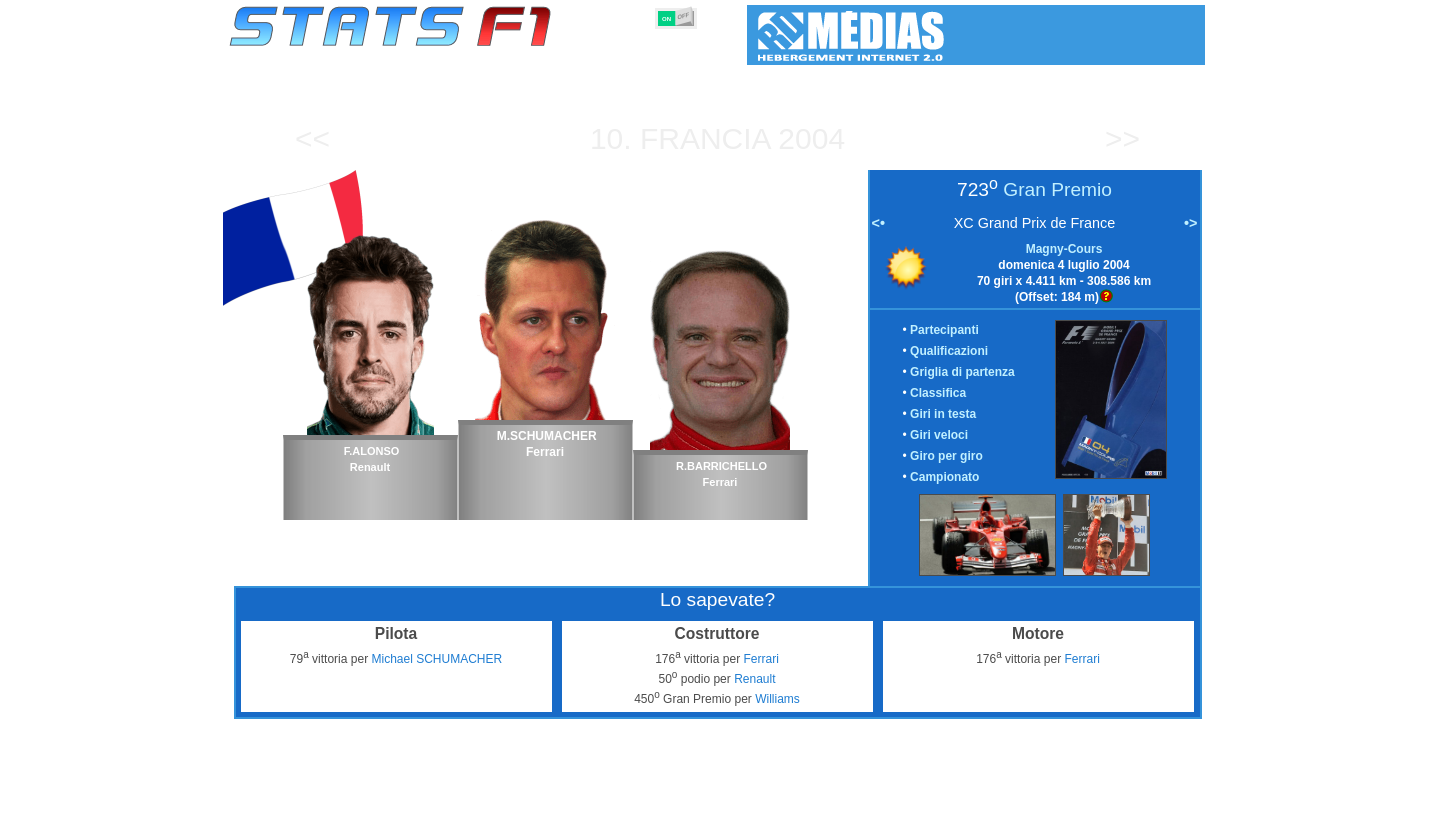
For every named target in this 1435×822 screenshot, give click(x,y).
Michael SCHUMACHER (436, 659)
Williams (777, 699)
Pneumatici (738, 803)
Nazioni (814, 803)
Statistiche (298, 803)
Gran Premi (454, 803)
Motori (665, 803)
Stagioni (374, 803)
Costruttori (593, 803)
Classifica (938, 393)
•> (1190, 223)
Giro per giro (946, 456)
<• (878, 223)
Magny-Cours (1064, 249)
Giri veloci (939, 435)
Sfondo (1099, 803)
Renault (754, 679)
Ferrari (760, 659)
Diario (940, 803)
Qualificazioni (949, 351)
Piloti (523, 803)
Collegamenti (1017, 803)
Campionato (944, 477)
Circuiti (879, 803)
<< (312, 138)
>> (1122, 138)
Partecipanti (944, 330)
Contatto (1167, 803)
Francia (705, 138)
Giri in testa (943, 414)
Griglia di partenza (962, 372)
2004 (811, 138)
